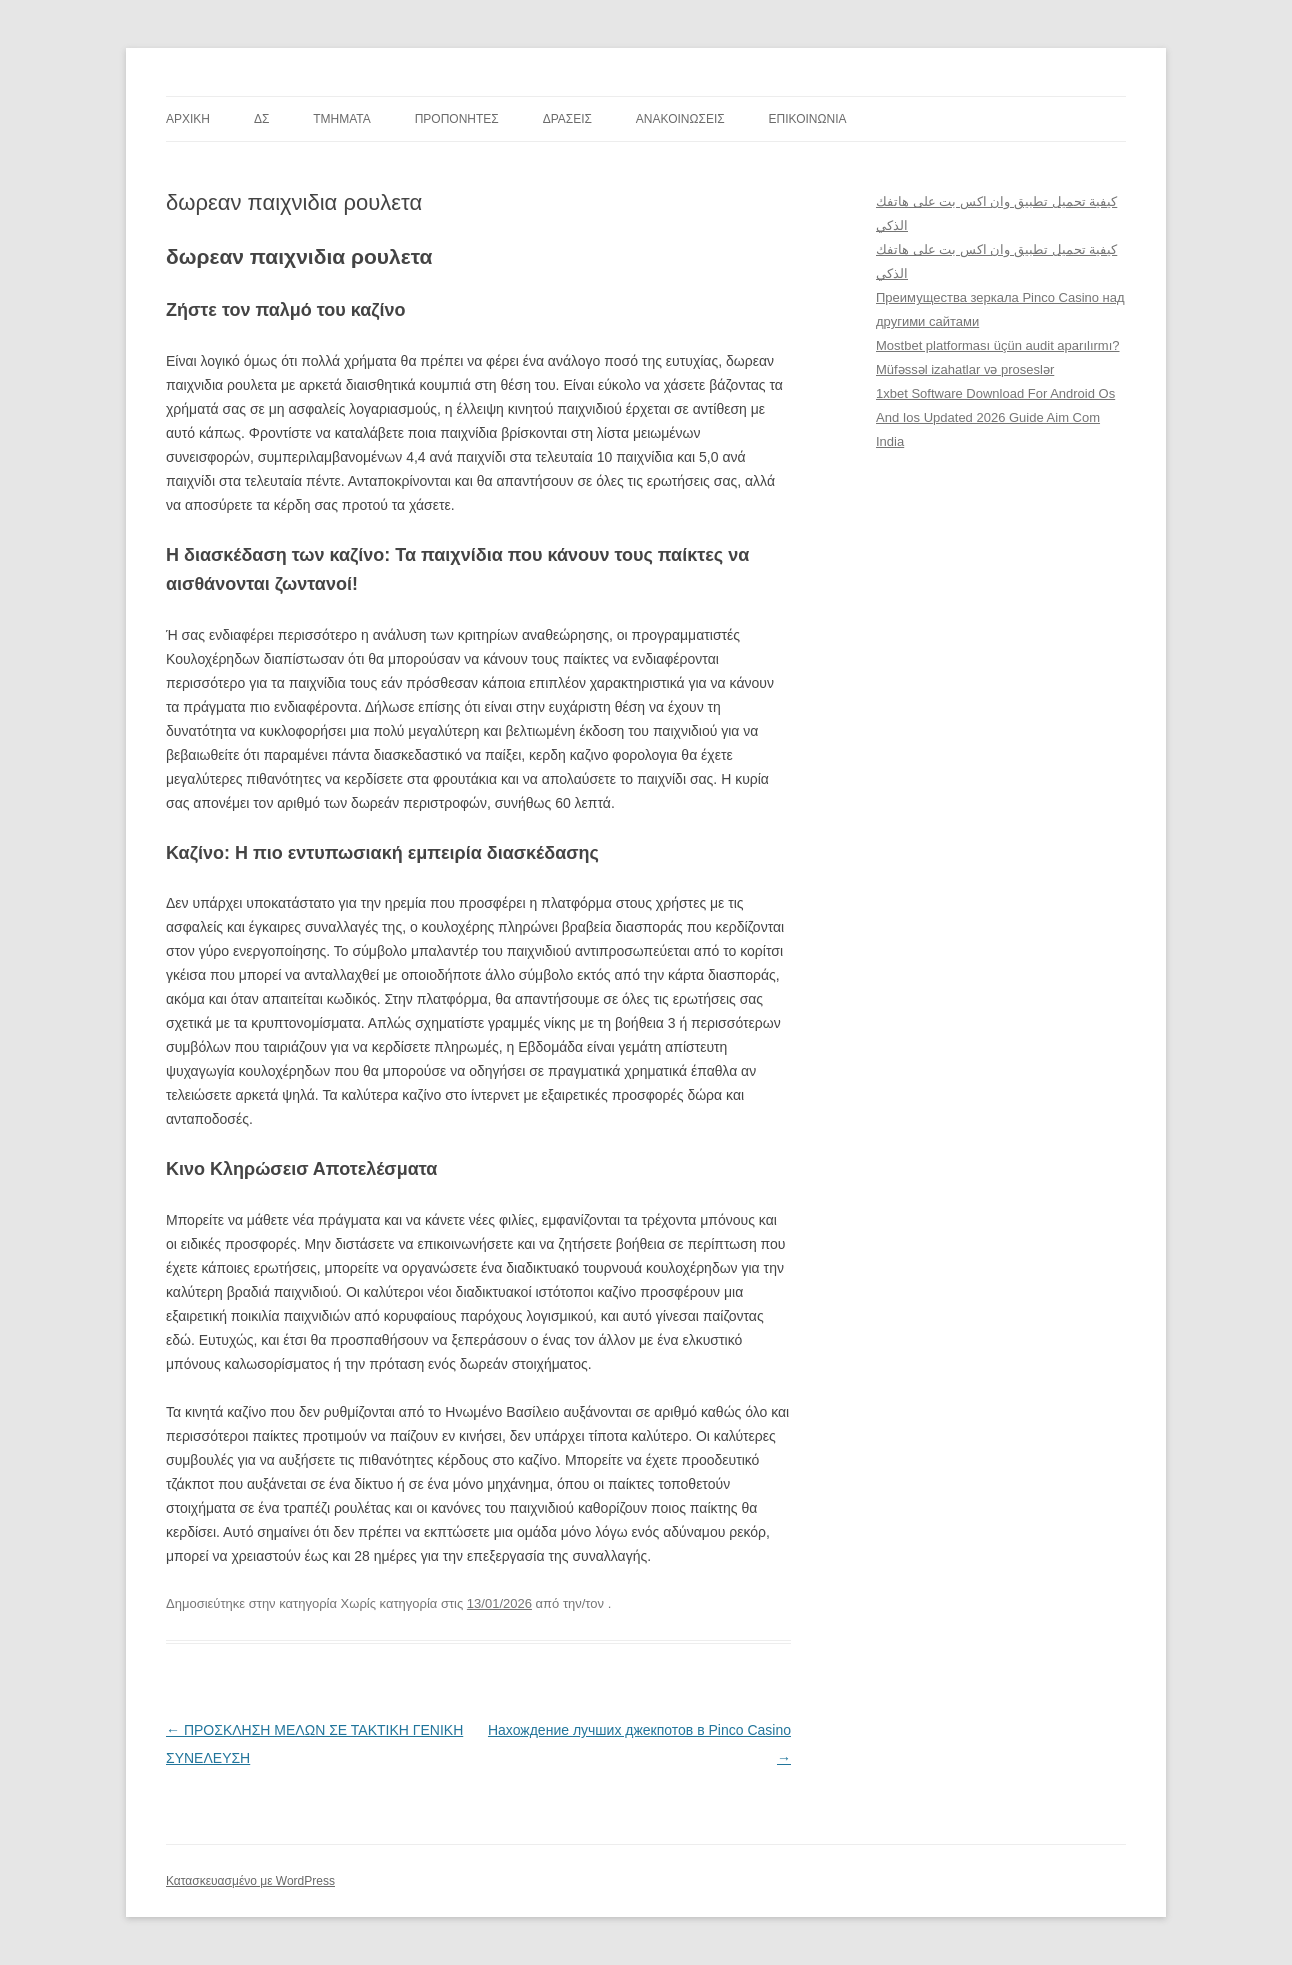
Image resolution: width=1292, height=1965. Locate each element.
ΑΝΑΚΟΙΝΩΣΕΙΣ (680, 119)
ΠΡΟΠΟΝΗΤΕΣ (457, 119)
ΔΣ (261, 119)
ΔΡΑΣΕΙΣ (567, 119)
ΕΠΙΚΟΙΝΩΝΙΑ (808, 119)
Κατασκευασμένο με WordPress (250, 1881)
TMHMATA (342, 119)
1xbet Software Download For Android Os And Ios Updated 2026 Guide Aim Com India (995, 417)
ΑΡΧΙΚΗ (188, 119)
